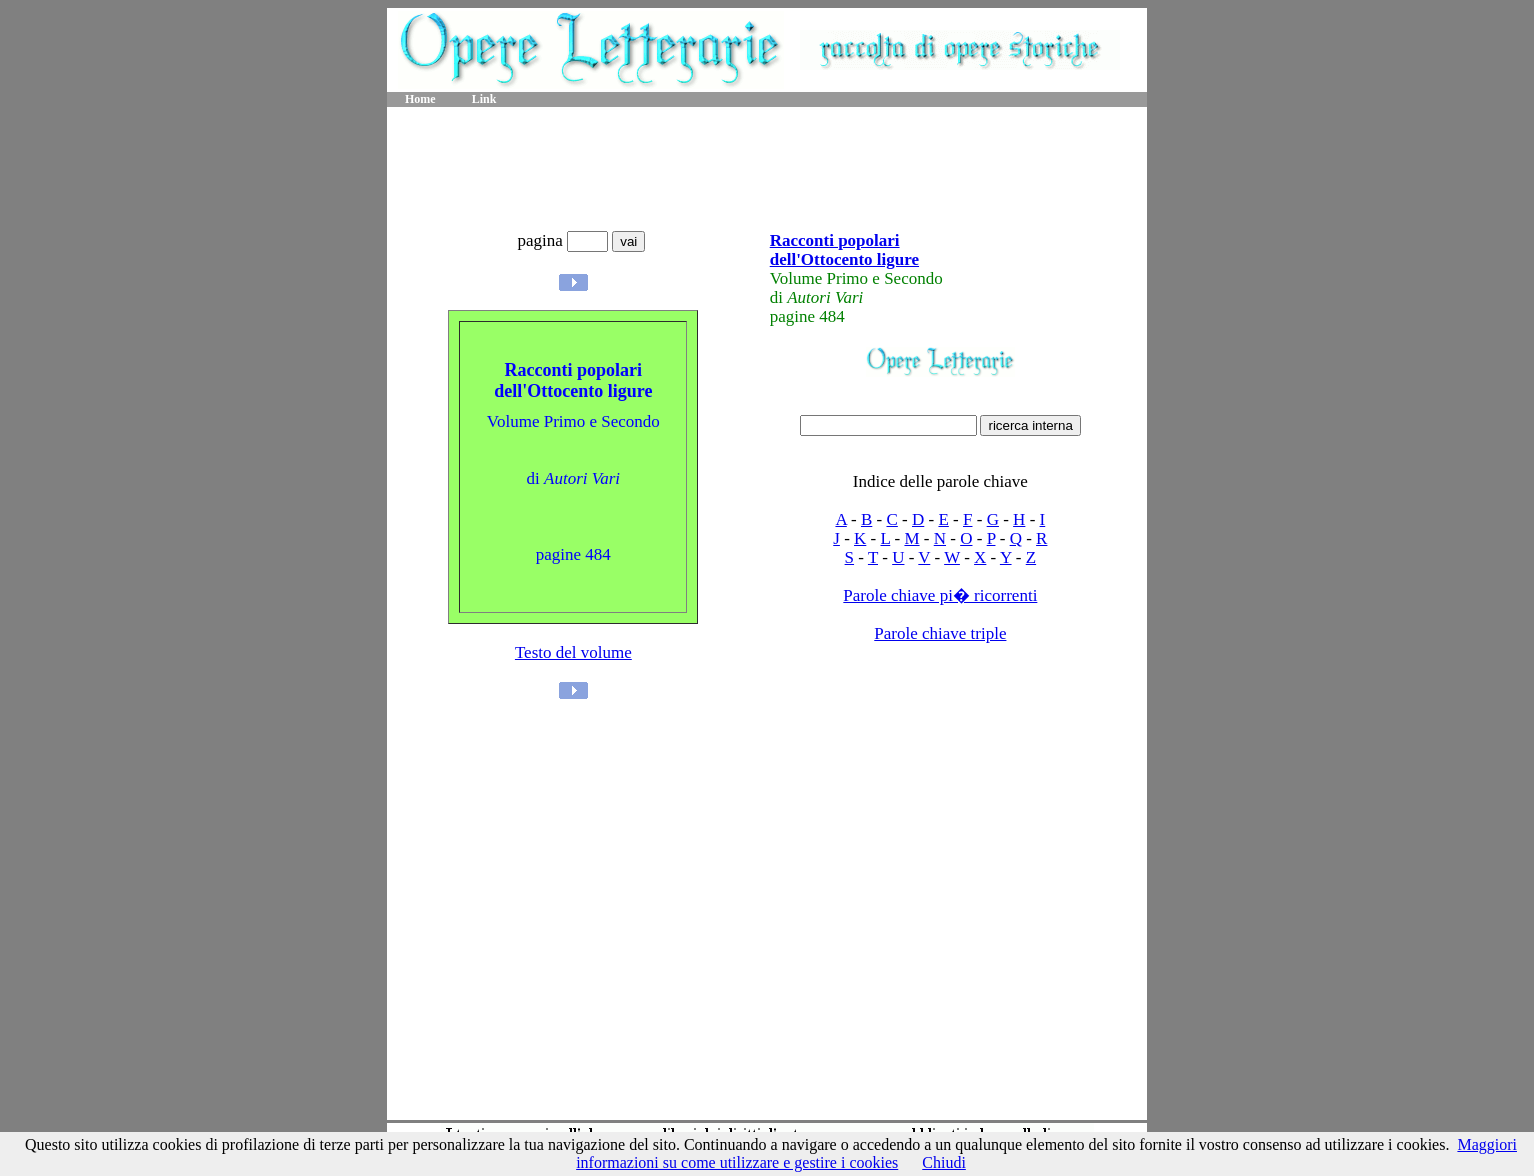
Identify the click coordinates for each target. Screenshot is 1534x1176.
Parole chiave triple (940, 633)
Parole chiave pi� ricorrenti (940, 595)
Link (484, 99)
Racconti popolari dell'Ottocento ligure (844, 250)
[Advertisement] (767, 170)
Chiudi (944, 1162)
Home (420, 99)
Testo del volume (573, 652)
